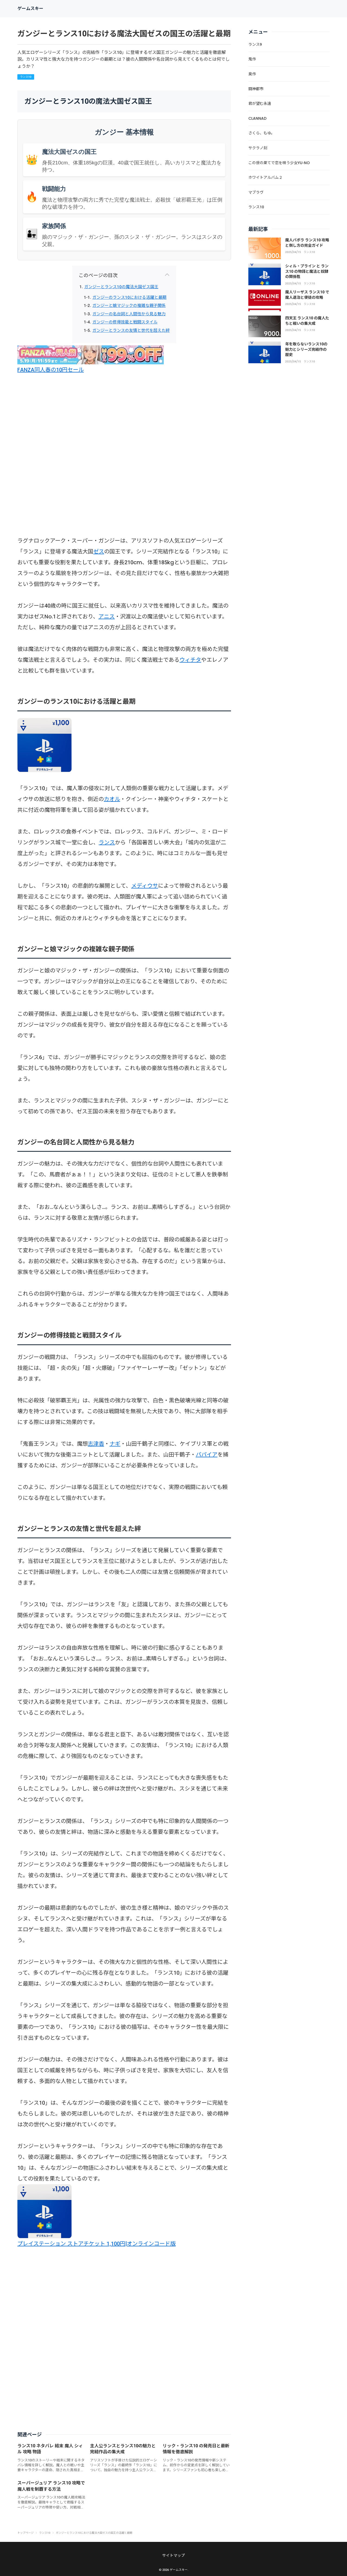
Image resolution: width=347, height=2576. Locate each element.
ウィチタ (190, 660)
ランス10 (25, 76)
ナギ (115, 1444)
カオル (112, 799)
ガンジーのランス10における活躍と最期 (129, 297)
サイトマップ (173, 2555)
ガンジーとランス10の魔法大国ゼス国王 (121, 286)
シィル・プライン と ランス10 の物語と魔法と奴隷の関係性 (307, 271)
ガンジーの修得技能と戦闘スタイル (125, 322)
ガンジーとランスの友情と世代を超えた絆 (131, 330)
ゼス (98, 551)
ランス (107, 842)
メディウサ (144, 886)
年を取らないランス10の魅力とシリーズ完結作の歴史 (306, 349)
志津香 (96, 1444)
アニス (106, 616)
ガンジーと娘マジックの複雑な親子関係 (129, 305)
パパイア (206, 1454)
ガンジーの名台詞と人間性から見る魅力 (129, 314)
